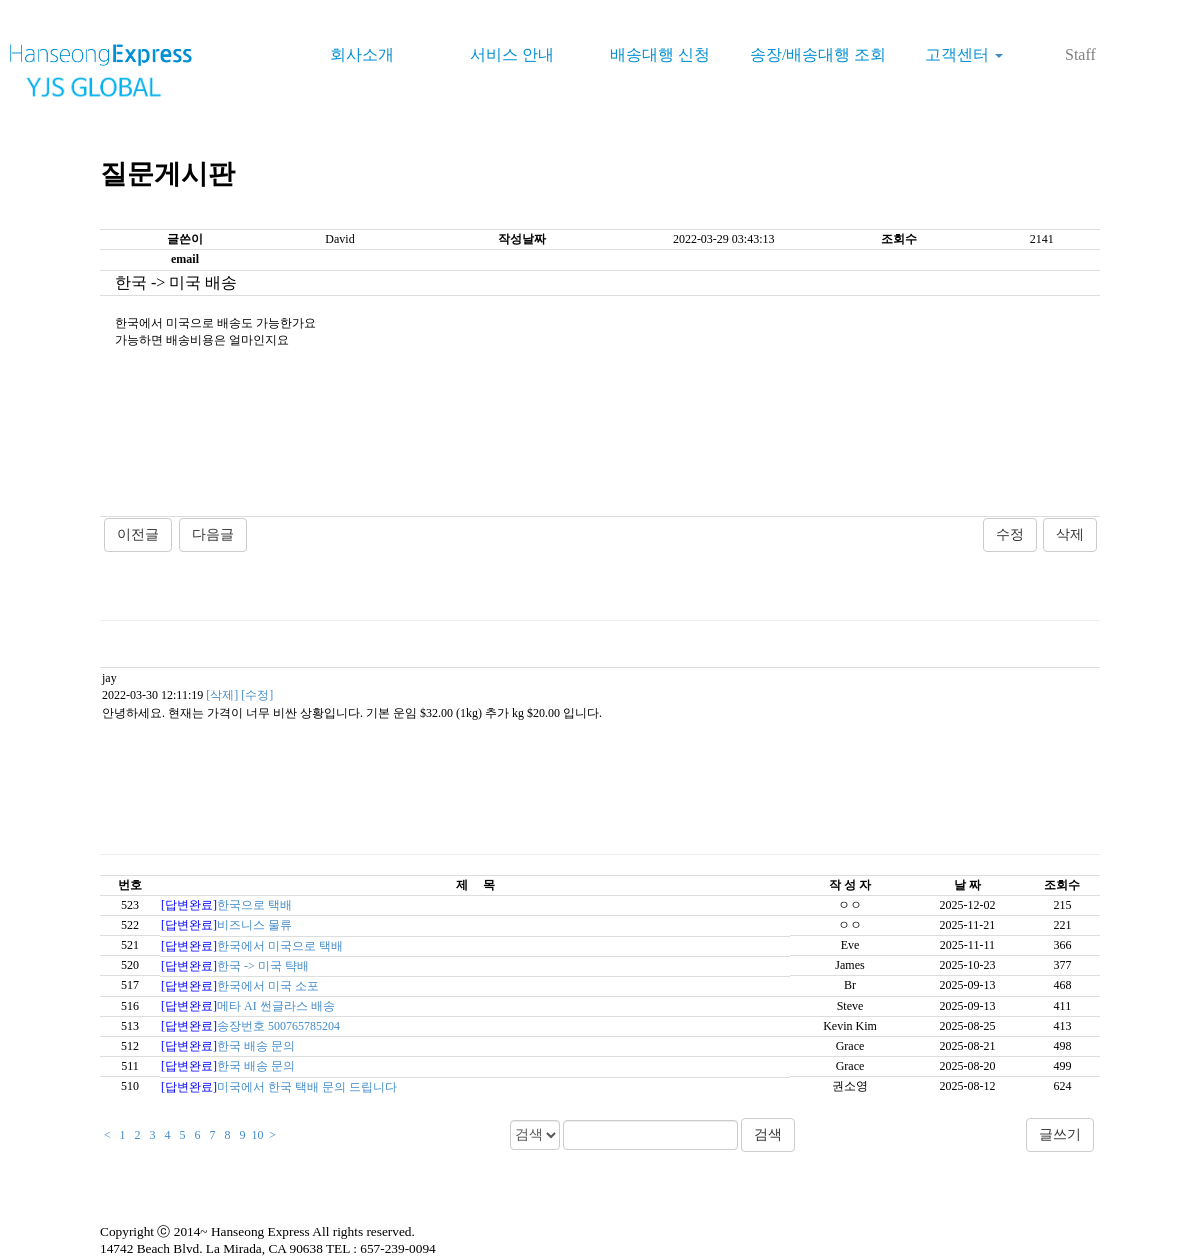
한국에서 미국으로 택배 (280, 946)
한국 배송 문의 (256, 1046)
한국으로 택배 (254, 905)
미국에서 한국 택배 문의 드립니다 (307, 1087)
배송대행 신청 (660, 54)
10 (258, 1135)
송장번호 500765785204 (278, 1026)
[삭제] (222, 695)
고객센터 (964, 54)
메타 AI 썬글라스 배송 (276, 1006)
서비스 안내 (512, 54)
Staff (1080, 54)
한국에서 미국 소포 (268, 986)
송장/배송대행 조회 (818, 54)
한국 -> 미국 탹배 (263, 966)
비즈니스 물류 (254, 925)
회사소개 (362, 54)
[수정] (257, 695)
